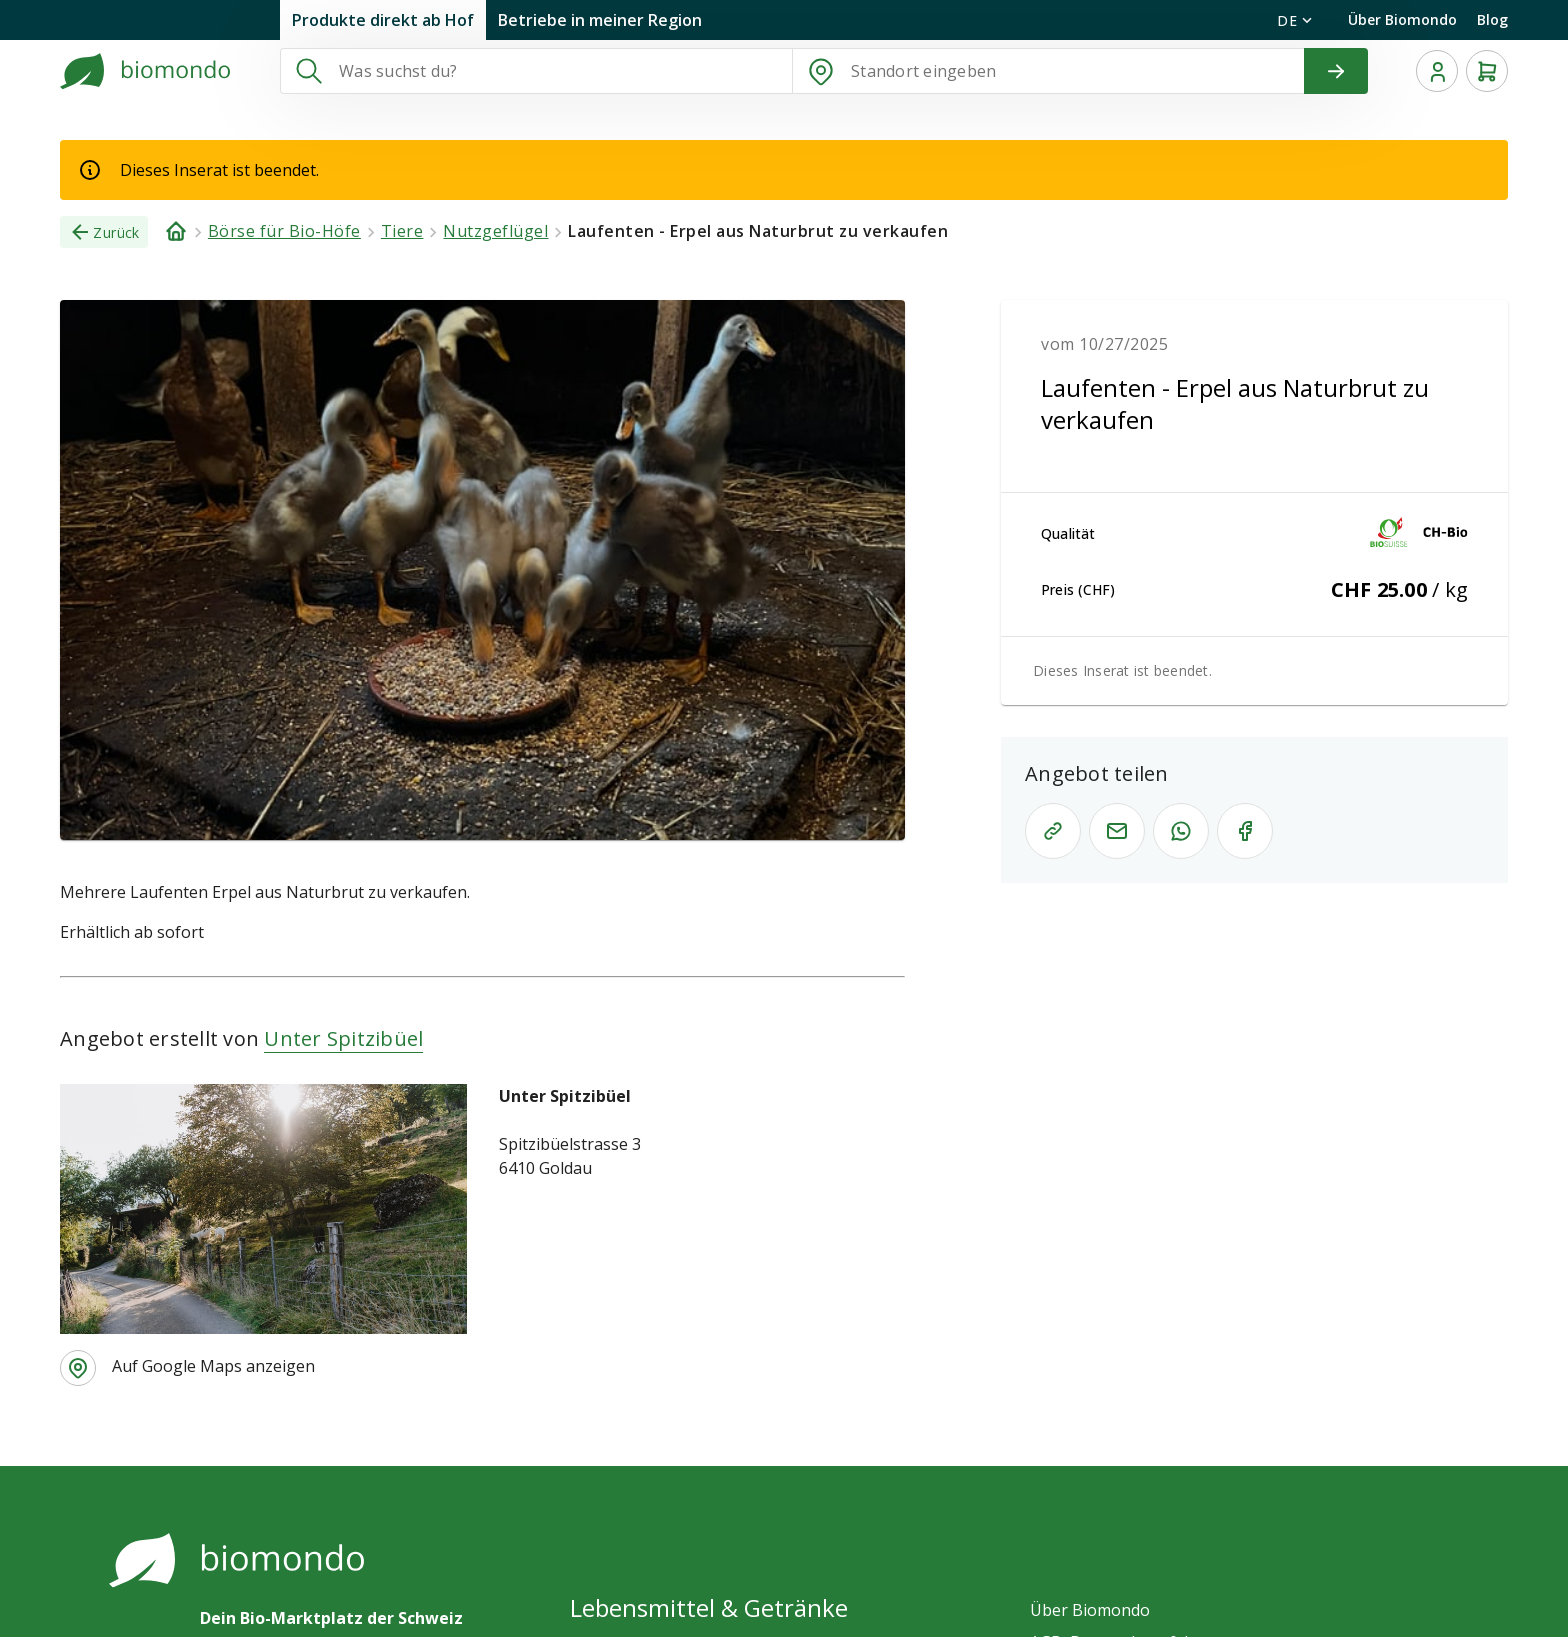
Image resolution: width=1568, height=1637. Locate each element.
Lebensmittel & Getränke (709, 1607)
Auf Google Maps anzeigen (213, 1366)
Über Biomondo (1402, 19)
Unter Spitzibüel (343, 1038)
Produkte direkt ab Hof (383, 20)
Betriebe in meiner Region (600, 20)
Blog (1492, 19)
